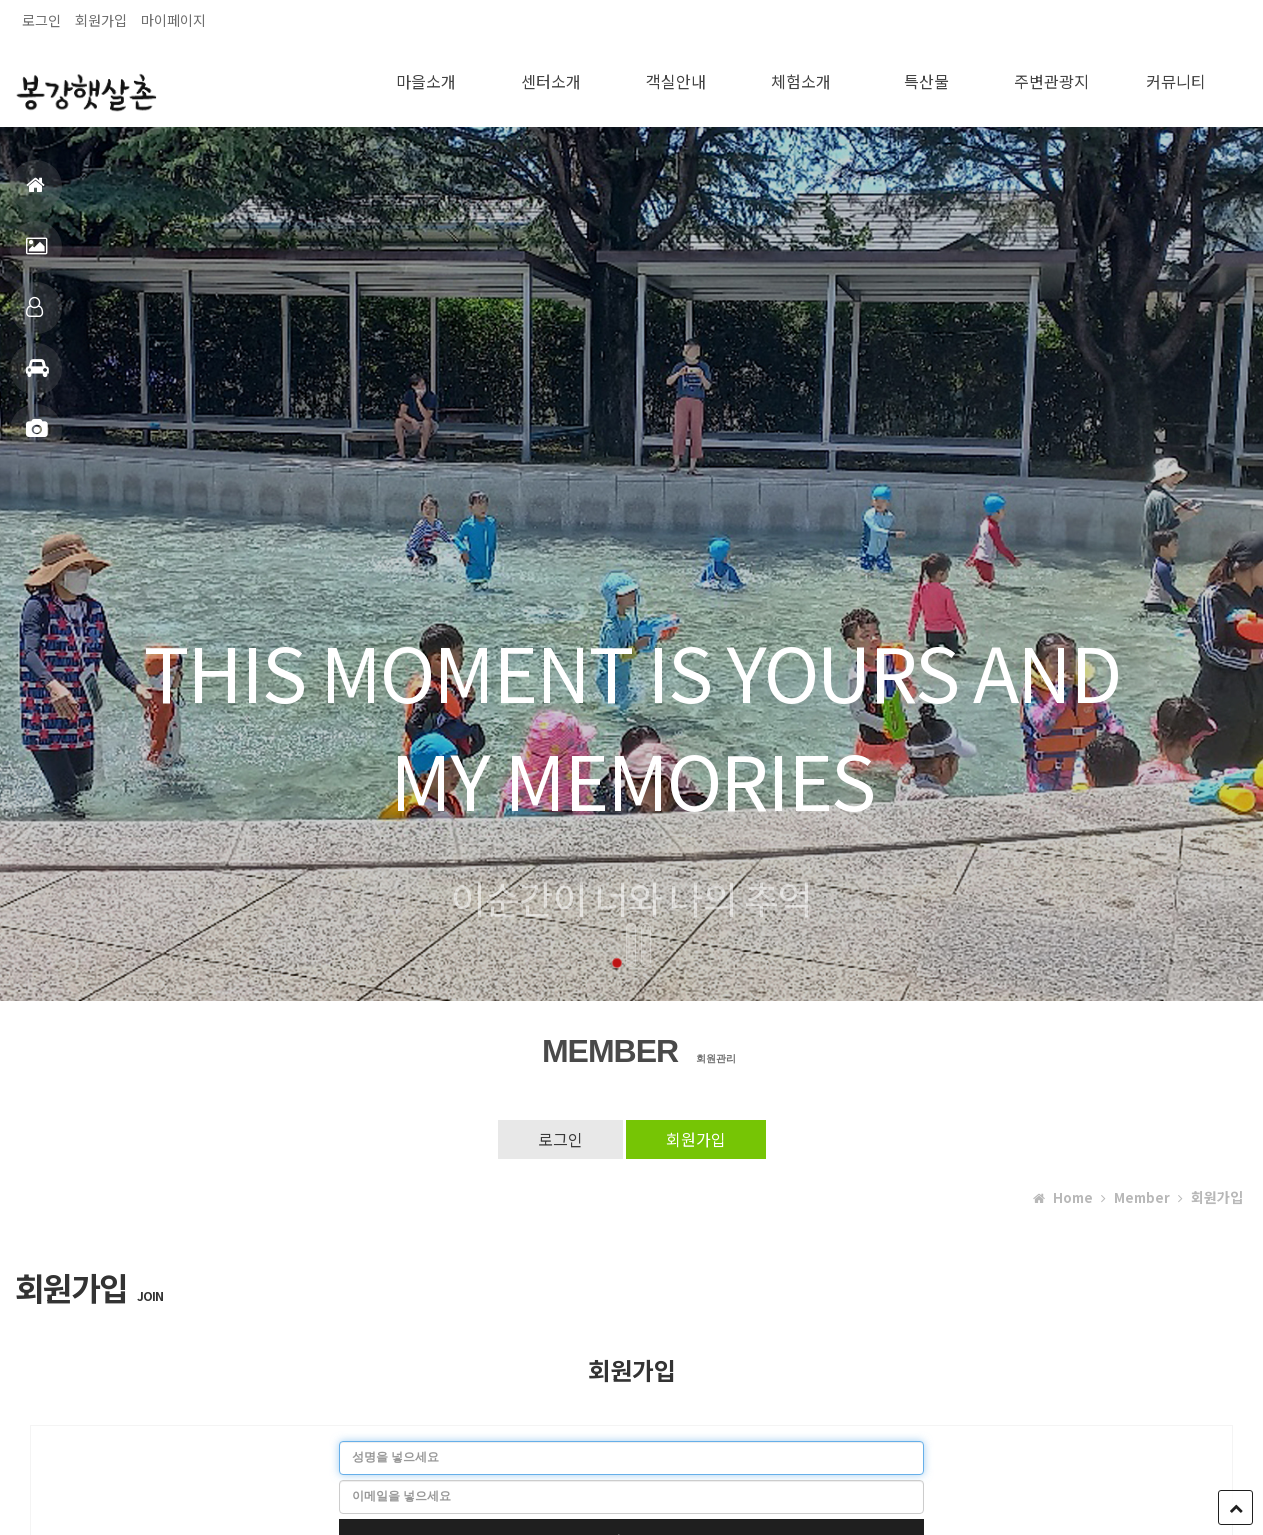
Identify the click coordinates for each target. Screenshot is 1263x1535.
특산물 (926, 78)
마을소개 (426, 78)
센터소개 (551, 78)
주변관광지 (1051, 78)
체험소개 (801, 78)
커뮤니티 (1176, 78)
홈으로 (35, 193)
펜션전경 (36, 254)
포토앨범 (36, 437)
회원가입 (101, 20)
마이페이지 (173, 20)
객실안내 (34, 315)
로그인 (41, 20)
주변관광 (37, 376)
